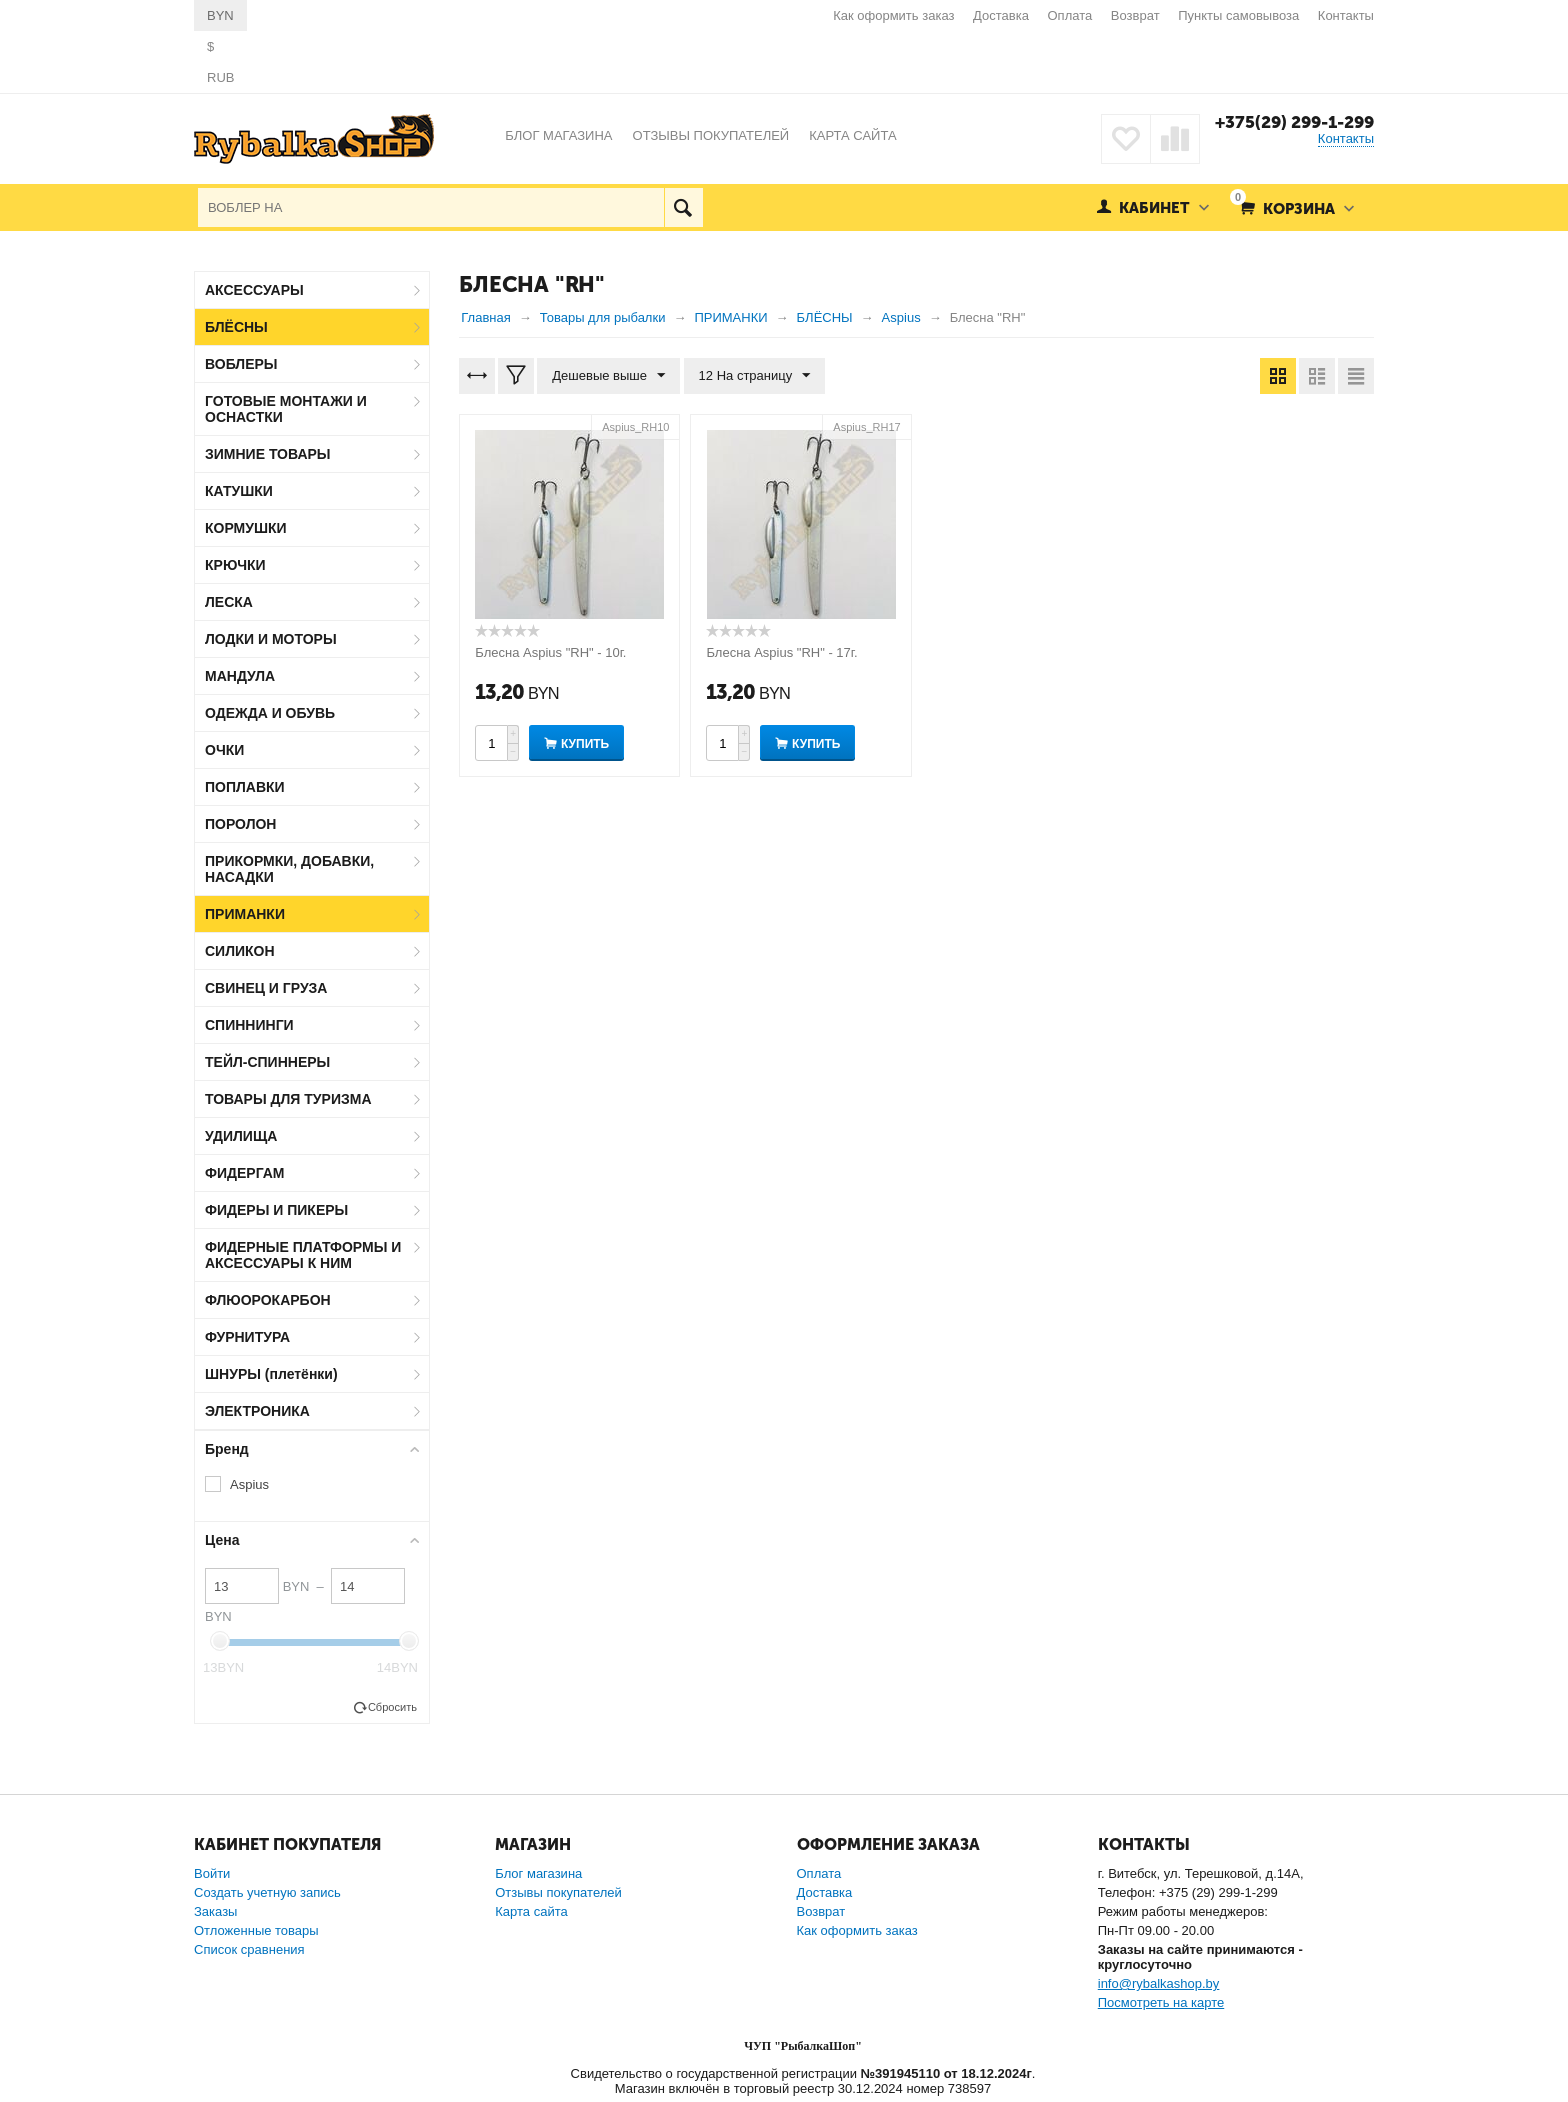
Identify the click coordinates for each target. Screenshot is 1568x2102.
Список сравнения (249, 1949)
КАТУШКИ (239, 491)
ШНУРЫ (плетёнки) (271, 1374)
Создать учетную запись (267, 1892)
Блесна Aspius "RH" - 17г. (781, 652)
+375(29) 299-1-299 (1294, 122)
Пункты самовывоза (1238, 15)
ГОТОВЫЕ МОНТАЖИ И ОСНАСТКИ (286, 409)
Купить (585, 744)
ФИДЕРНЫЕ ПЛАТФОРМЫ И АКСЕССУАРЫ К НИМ (303, 1255)
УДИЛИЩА (241, 1136)
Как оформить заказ (893, 15)
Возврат (1135, 15)
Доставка (1001, 15)
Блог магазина (538, 1873)
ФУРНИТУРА (247, 1337)
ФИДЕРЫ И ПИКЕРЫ (276, 1210)
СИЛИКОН (240, 951)
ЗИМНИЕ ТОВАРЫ (268, 454)
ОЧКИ (224, 750)
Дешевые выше (608, 376)
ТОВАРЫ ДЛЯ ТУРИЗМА (288, 1099)
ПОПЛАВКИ (245, 787)
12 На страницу (755, 376)
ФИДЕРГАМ (245, 1173)
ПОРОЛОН (240, 824)
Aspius (249, 1484)
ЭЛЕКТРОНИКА (257, 1411)
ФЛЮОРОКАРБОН (268, 1300)
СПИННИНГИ (249, 1025)
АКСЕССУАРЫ (254, 290)
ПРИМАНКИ (245, 914)
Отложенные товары (256, 1930)
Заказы (215, 1911)
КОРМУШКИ (246, 528)
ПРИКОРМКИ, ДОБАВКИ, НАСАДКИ (289, 869)
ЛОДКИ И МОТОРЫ (271, 639)
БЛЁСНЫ (236, 327)
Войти (212, 1873)
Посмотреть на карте (1161, 2002)
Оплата (1070, 15)
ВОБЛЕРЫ (241, 364)
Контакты (1346, 15)
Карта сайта (531, 1911)
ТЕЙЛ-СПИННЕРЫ (267, 1062)
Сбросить (392, 1707)
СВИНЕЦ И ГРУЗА (266, 988)
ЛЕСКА (229, 602)
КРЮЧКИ (235, 565)
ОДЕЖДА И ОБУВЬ (270, 713)
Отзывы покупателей (558, 1892)
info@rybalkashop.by (1159, 1983)
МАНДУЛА (240, 676)
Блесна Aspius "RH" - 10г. (550, 652)
